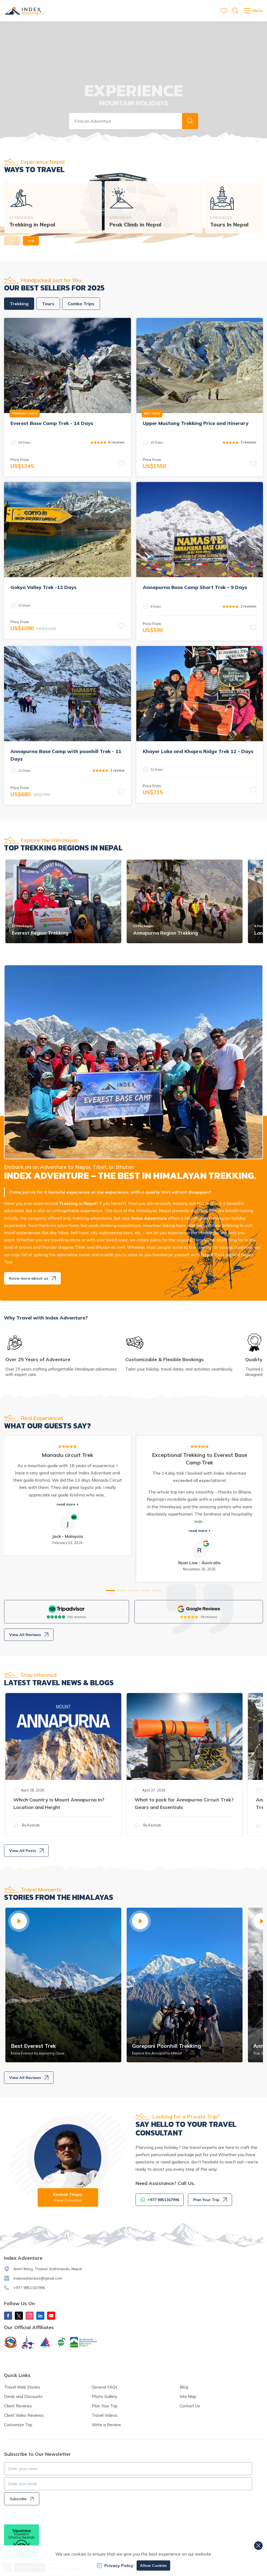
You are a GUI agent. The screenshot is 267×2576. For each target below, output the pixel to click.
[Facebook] (8, 2316)
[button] (190, 121)
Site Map (188, 2396)
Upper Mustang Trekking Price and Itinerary (195, 423)
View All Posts (26, 1850)
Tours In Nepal (229, 224)
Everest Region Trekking (40, 933)
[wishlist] (223, 11)
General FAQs (105, 2387)
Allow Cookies (153, 2565)
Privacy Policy (115, 2565)
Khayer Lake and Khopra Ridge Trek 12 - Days (198, 751)
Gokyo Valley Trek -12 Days (43, 587)
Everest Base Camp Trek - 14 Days (51, 423)
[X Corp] (19, 2316)
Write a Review (106, 2424)
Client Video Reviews (24, 2415)
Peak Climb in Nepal (135, 224)
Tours (48, 303)
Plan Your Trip (210, 2199)
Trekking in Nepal (32, 224)
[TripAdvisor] (66, 1609)
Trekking (19, 303)
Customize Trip (18, 2424)
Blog (184, 2387)
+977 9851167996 (29, 2287)
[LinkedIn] (40, 2316)
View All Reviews (28, 1634)
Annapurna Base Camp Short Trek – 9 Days (195, 587)
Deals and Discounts (23, 2396)
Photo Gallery (104, 2396)
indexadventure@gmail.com (37, 2278)
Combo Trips (81, 303)
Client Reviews (18, 2405)
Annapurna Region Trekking (165, 933)
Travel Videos (105, 2415)
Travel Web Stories (22, 2387)
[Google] (199, 1609)
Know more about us (32, 1278)
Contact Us (190, 2405)
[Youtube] (51, 2316)
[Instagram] (30, 2316)
